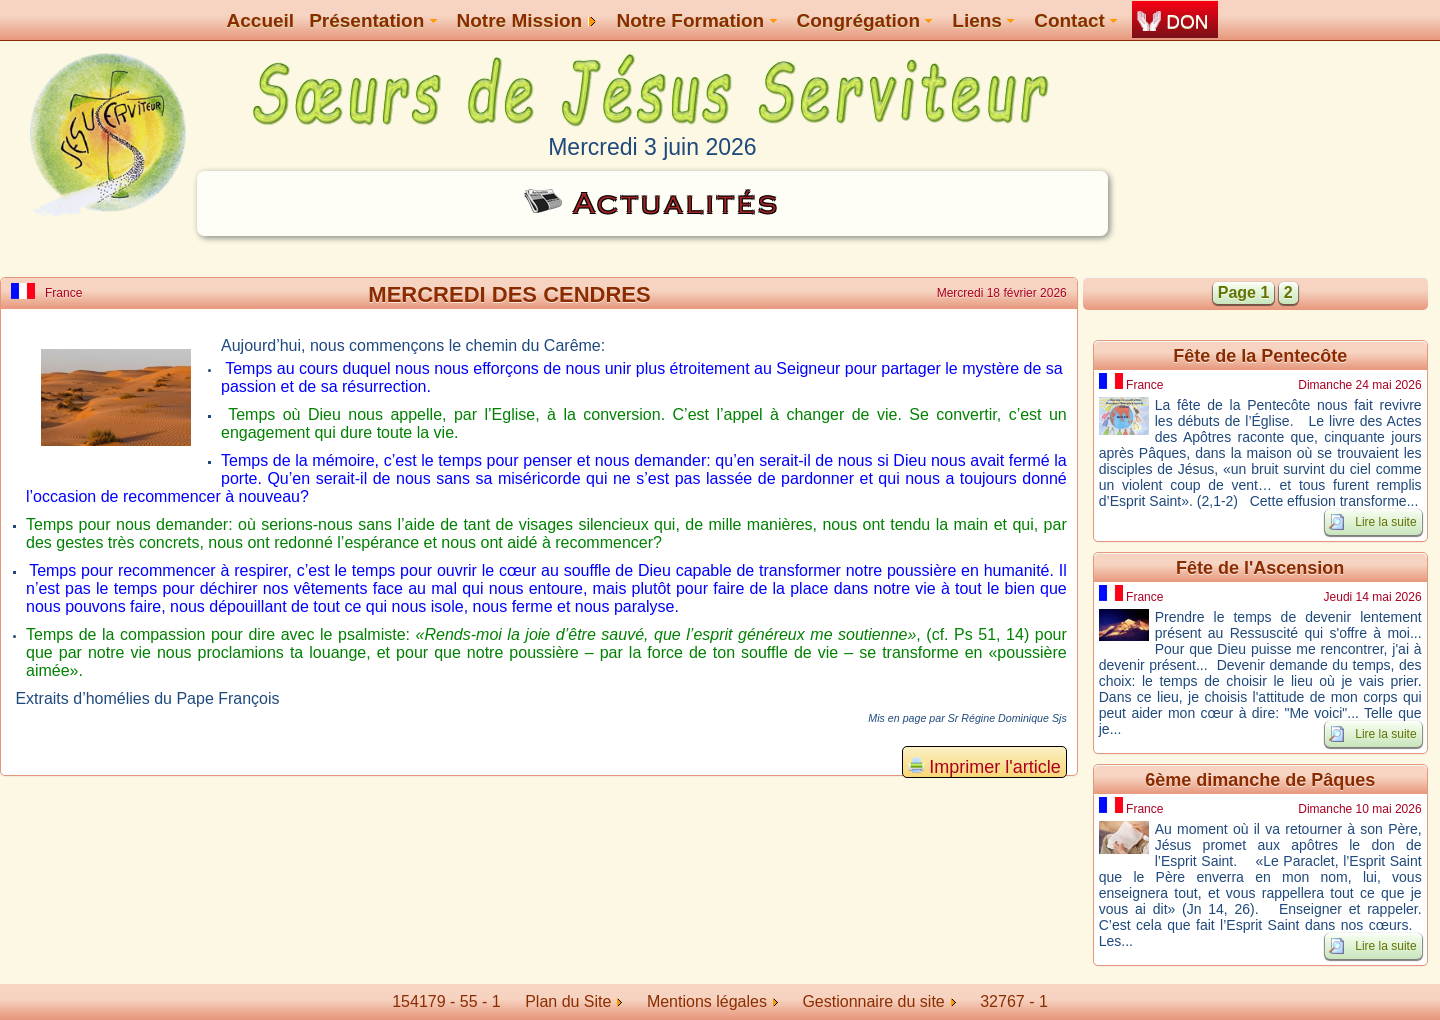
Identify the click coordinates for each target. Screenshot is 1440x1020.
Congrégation (865, 20)
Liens (983, 20)
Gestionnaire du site (878, 1001)
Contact (1075, 20)
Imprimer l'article (984, 767)
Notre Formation (696, 20)
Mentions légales (712, 1001)
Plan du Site (568, 1001)
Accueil (261, 20)
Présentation (372, 20)
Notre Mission (527, 20)
